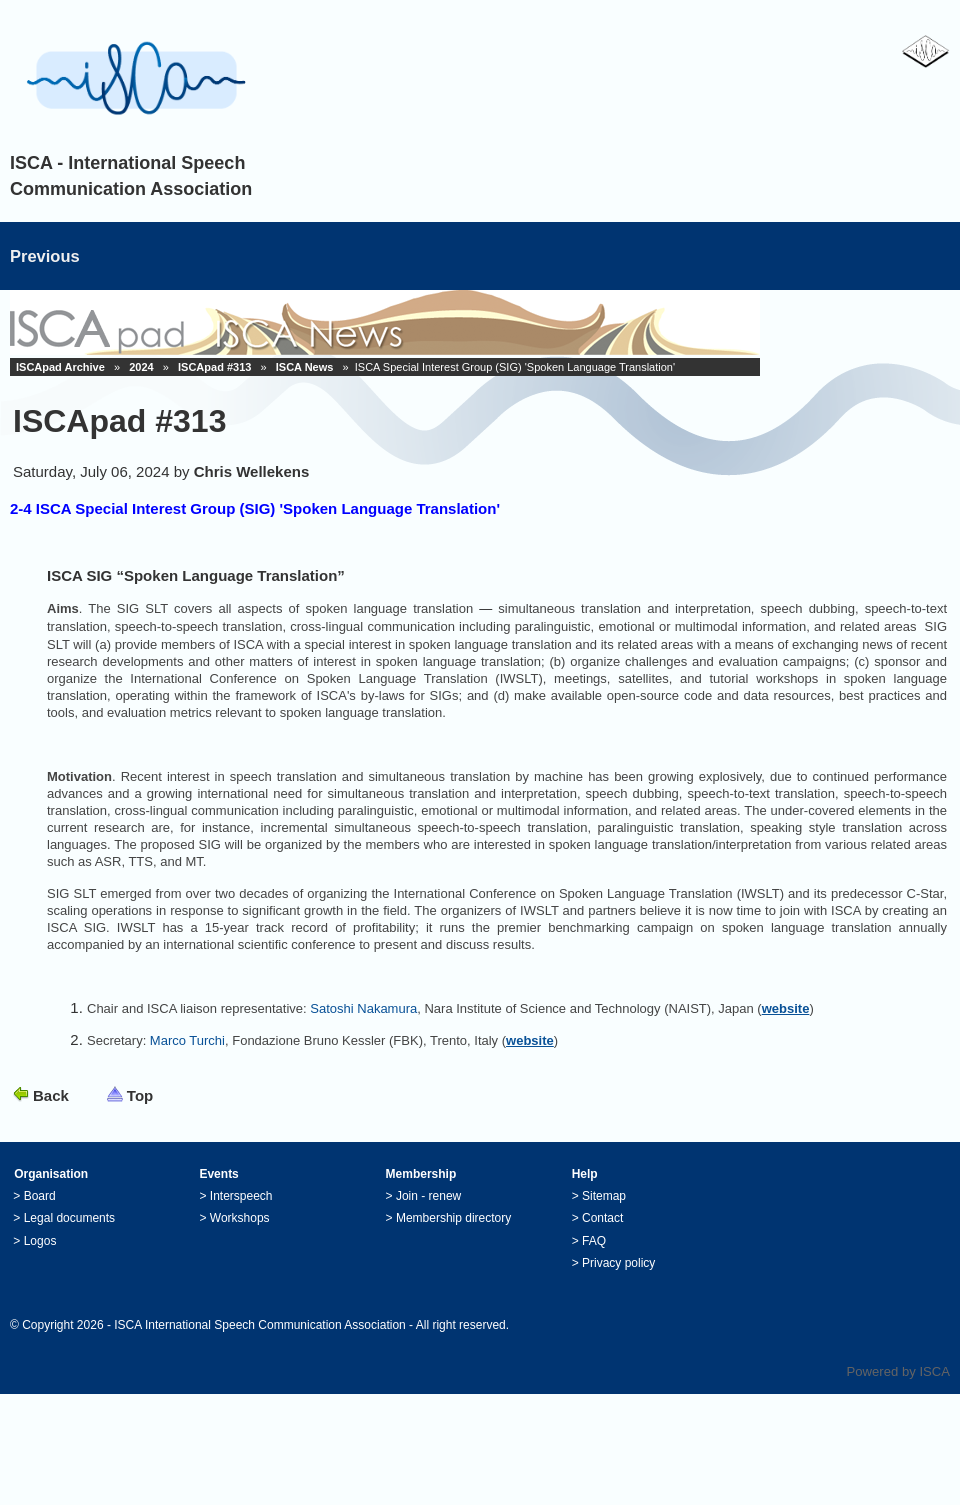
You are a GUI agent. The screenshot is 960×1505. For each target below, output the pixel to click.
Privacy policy (618, 1263)
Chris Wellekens (252, 471)
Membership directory (453, 1218)
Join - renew (428, 1196)
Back (51, 1095)
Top (140, 1095)
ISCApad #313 (214, 367)
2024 (141, 367)
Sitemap (604, 1196)
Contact (602, 1218)
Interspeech (241, 1196)
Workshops (240, 1218)
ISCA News (305, 367)
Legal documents (69, 1218)
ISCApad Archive (60, 367)
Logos (40, 1241)
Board (40, 1196)
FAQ (594, 1241)
